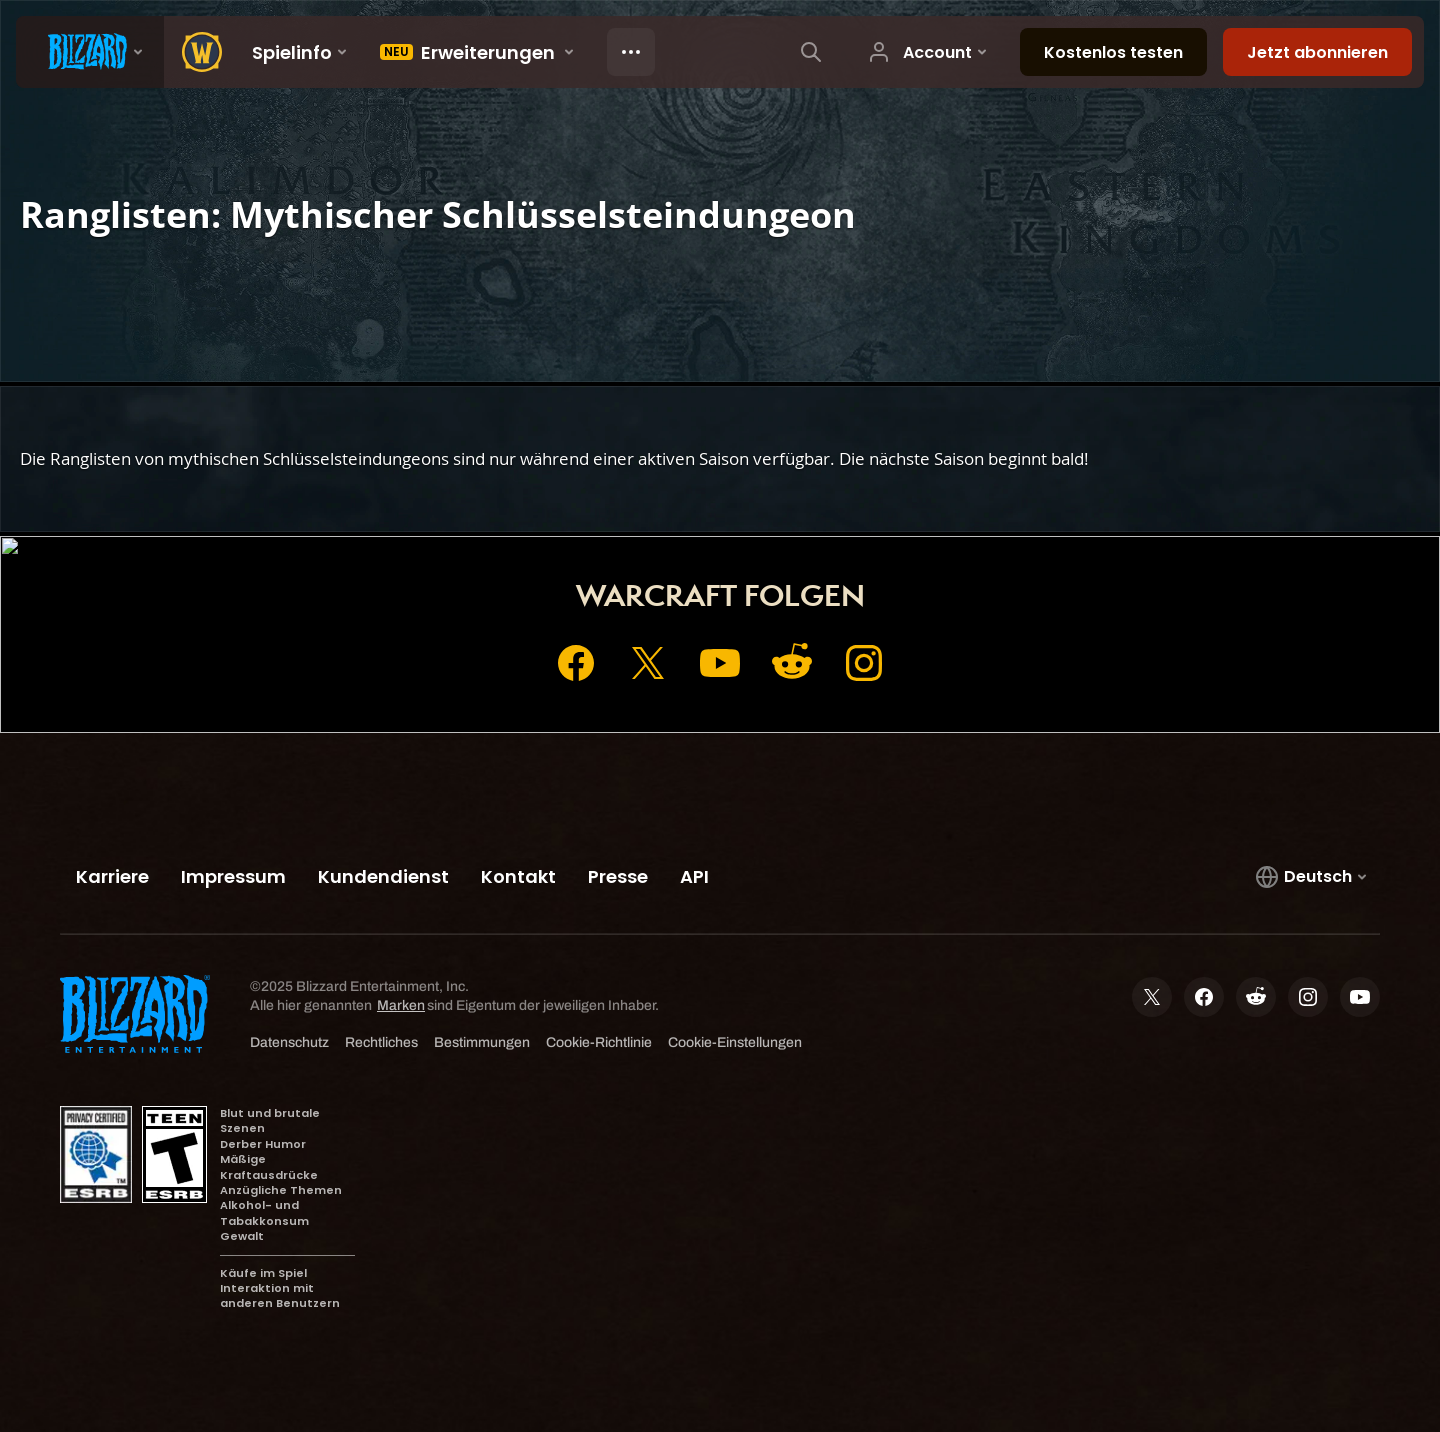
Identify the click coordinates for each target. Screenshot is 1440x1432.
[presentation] (90, 52)
